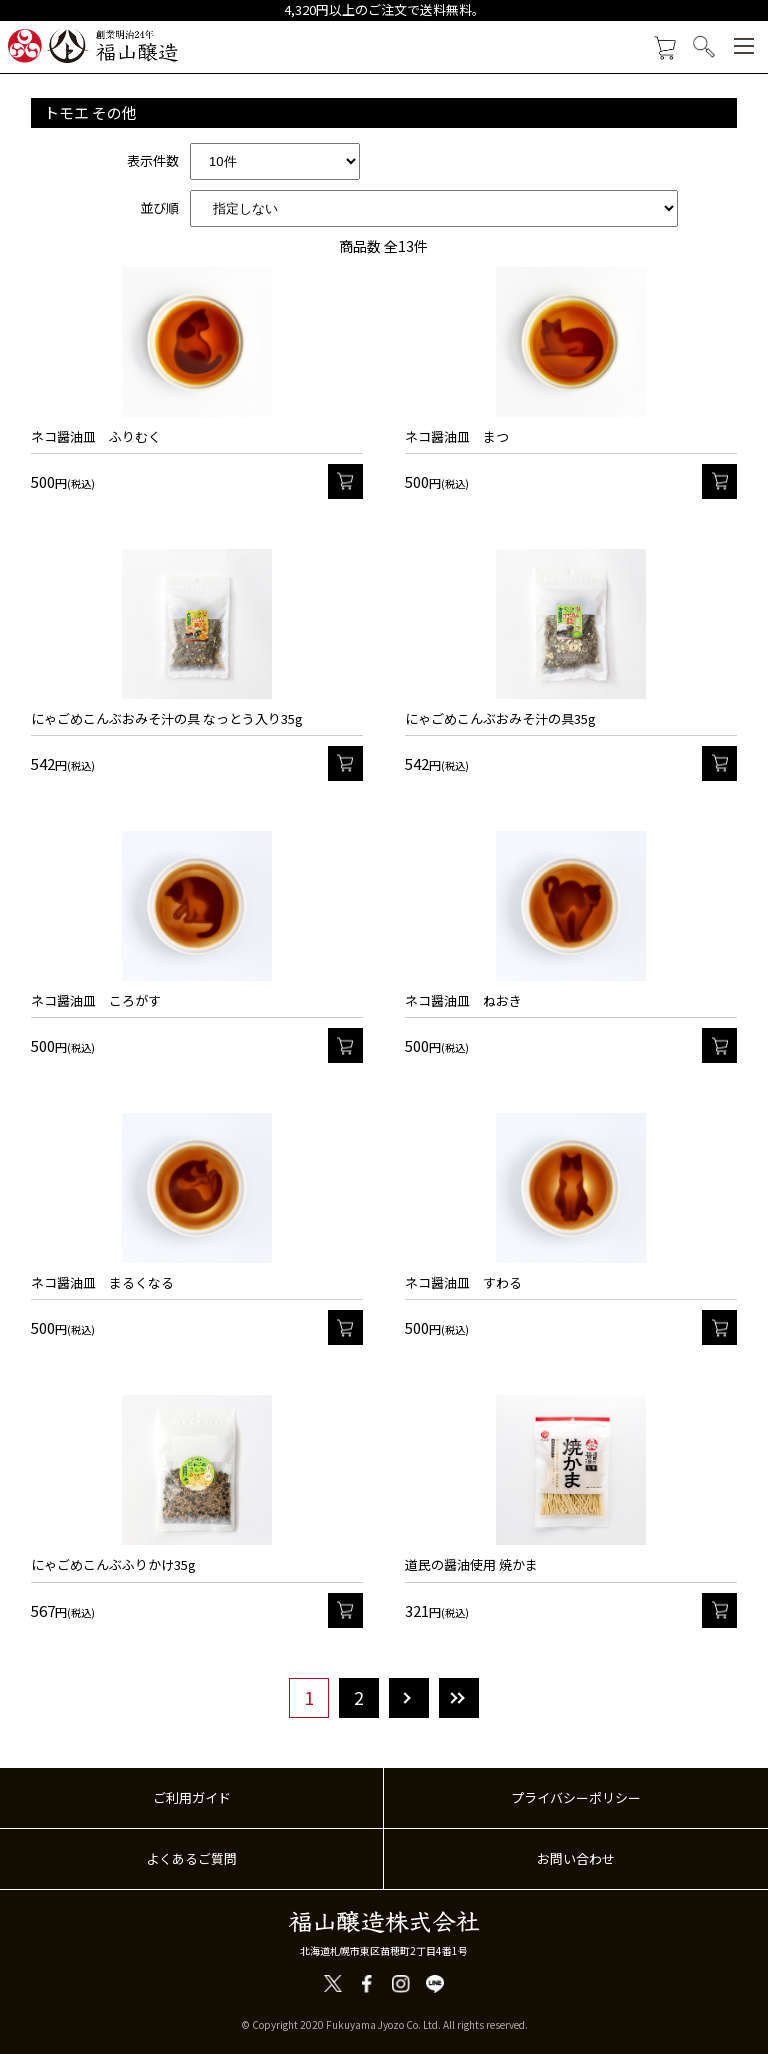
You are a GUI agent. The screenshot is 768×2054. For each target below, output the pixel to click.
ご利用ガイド (192, 1797)
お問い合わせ (576, 1858)
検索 (705, 47)
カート (345, 481)
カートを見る (664, 48)
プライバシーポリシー (576, 1797)
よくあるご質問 (191, 1858)
